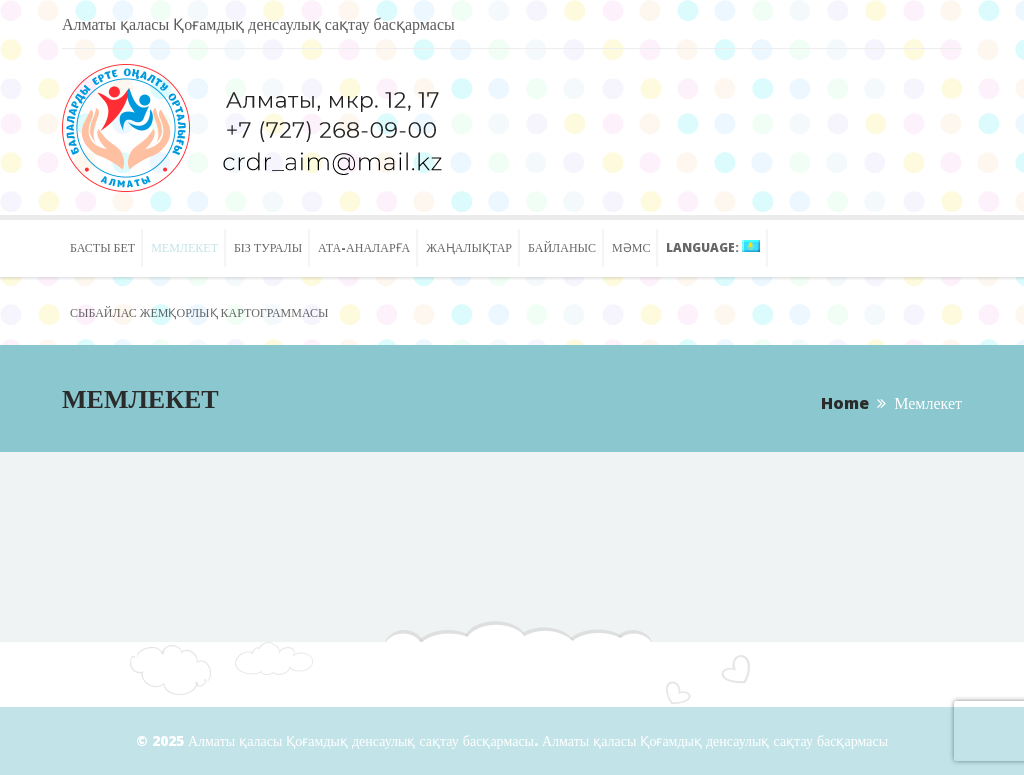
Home (845, 403)
